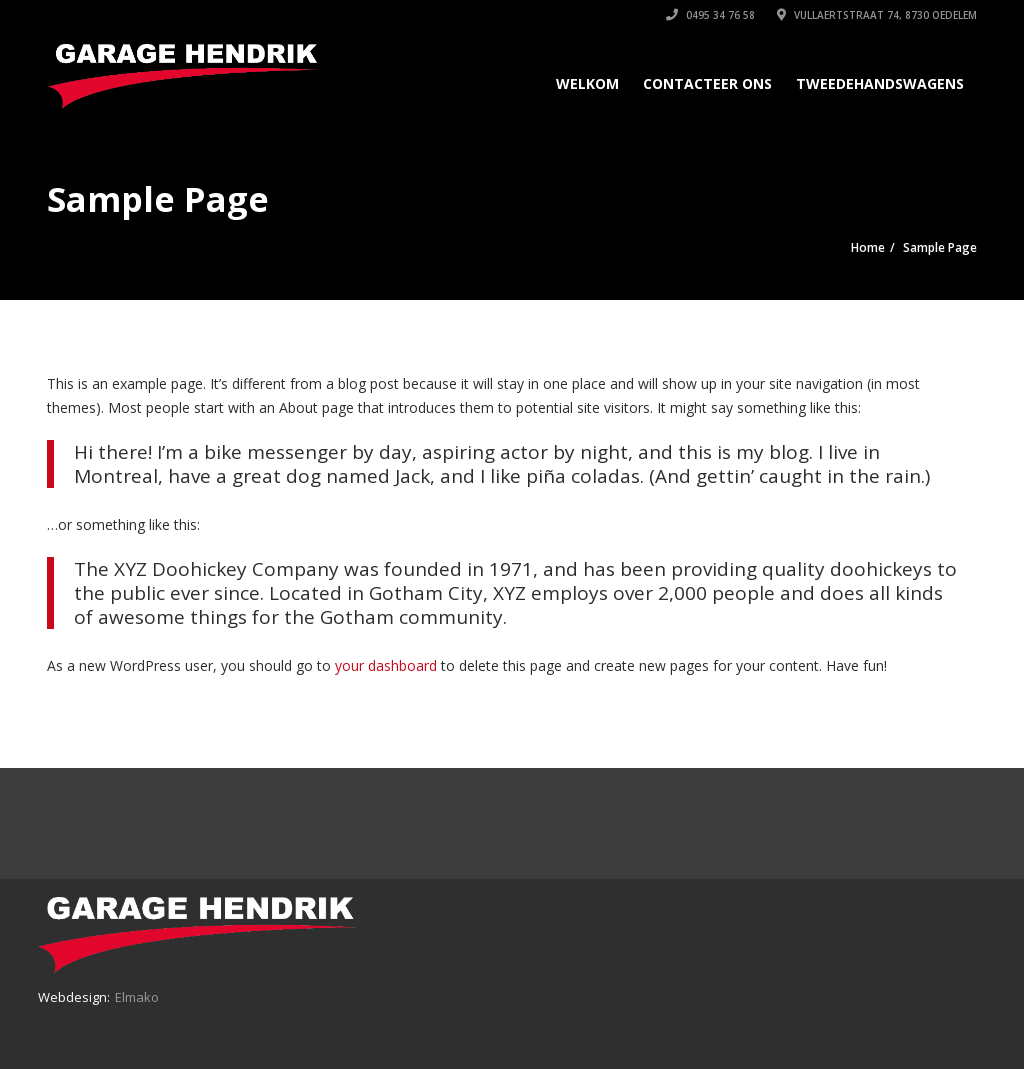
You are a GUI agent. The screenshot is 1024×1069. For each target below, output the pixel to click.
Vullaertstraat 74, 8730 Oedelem (877, 15)
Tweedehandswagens (880, 83)
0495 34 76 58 (710, 15)
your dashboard (386, 665)
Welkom (587, 83)
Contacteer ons (707, 83)
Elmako (137, 997)
